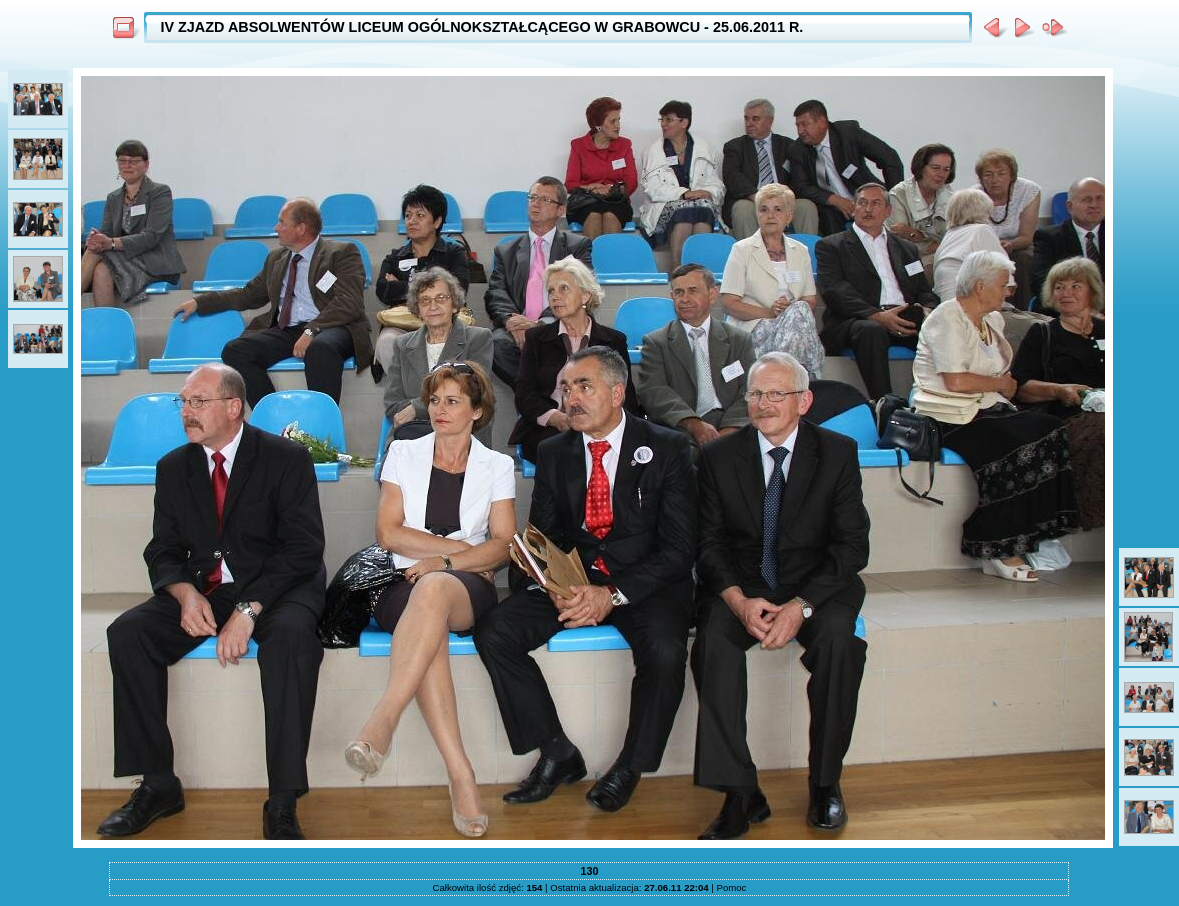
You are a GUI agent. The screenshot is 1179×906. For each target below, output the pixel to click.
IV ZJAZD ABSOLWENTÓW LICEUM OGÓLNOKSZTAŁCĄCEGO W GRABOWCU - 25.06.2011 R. (481, 27)
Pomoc (732, 887)
